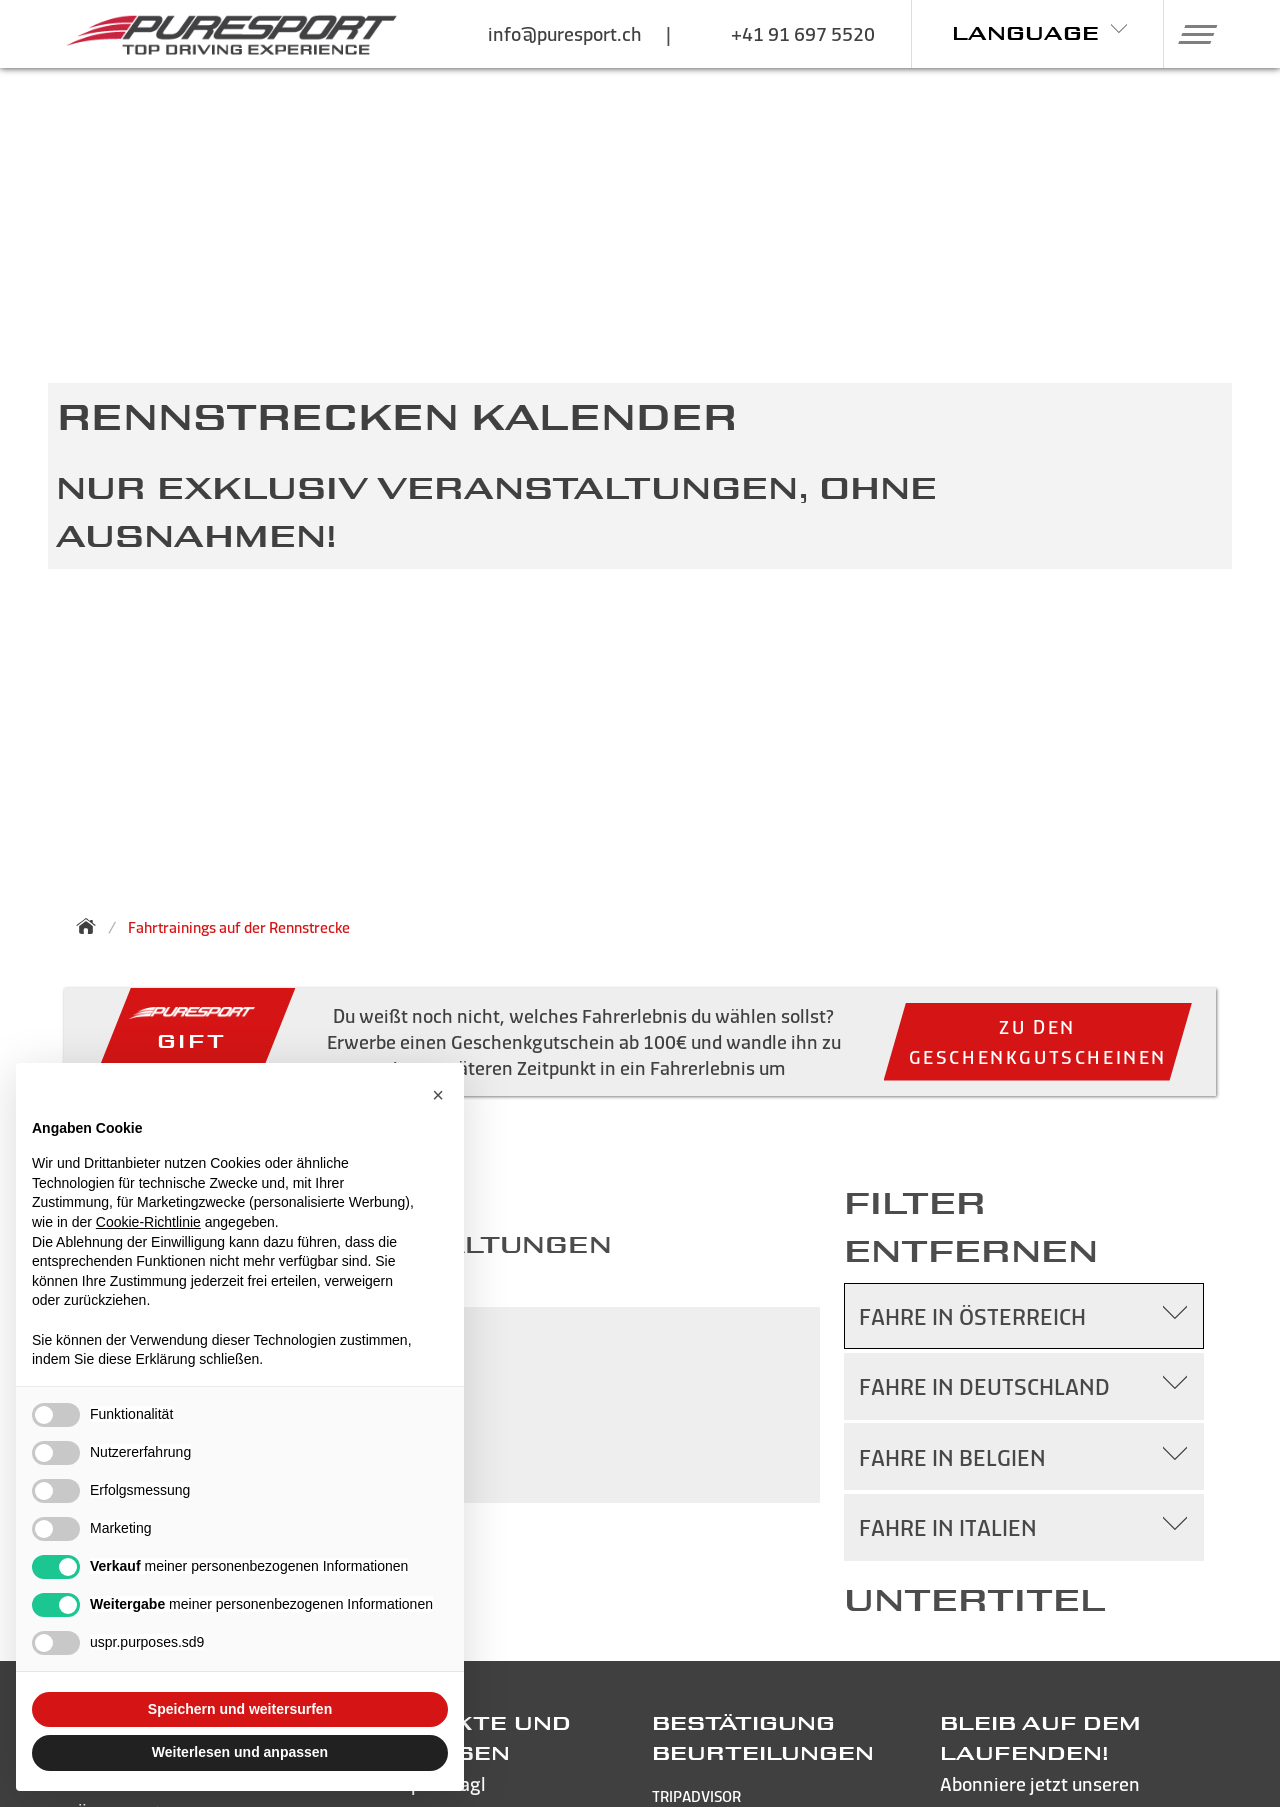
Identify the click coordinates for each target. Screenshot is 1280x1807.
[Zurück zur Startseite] (92, 926)
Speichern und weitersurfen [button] (240, 1709)
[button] (1190, 34)
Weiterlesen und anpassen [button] (240, 1752)
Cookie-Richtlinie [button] (148, 1222)
